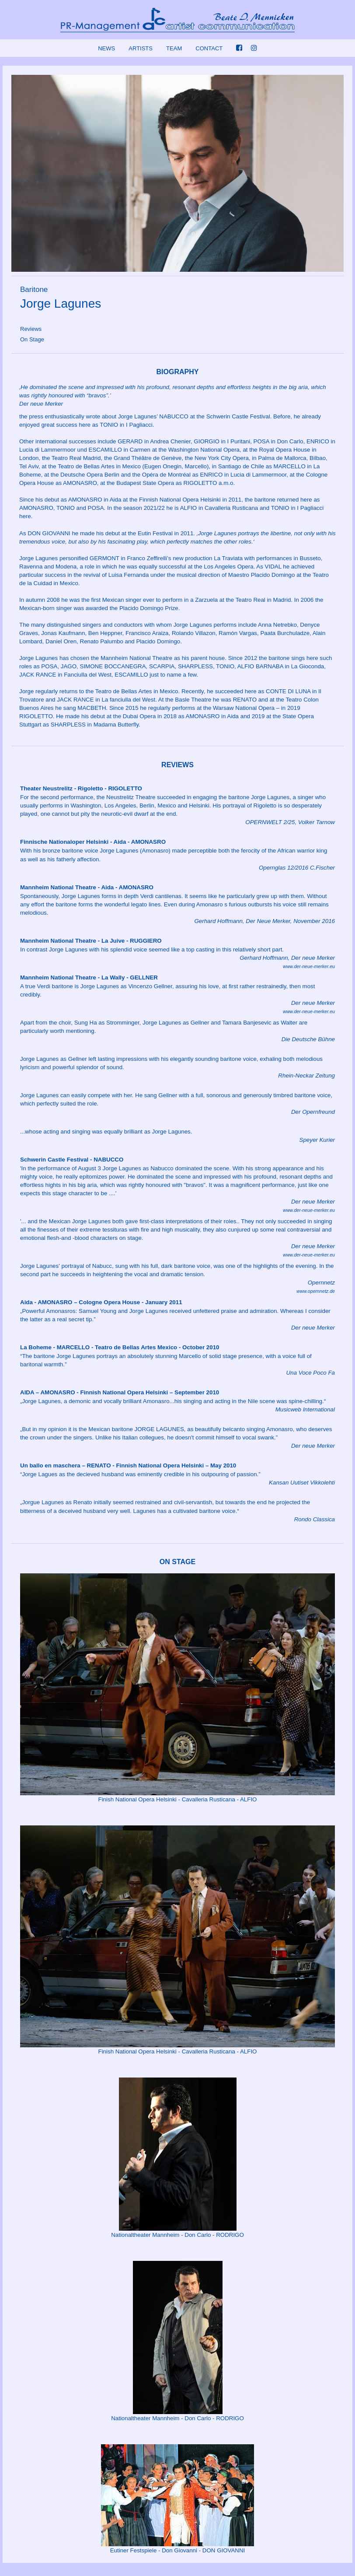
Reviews (31, 329)
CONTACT (209, 48)
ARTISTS (141, 48)
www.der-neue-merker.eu (309, 966)
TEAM (174, 48)
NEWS (106, 48)
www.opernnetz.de (315, 1291)
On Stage (32, 339)
